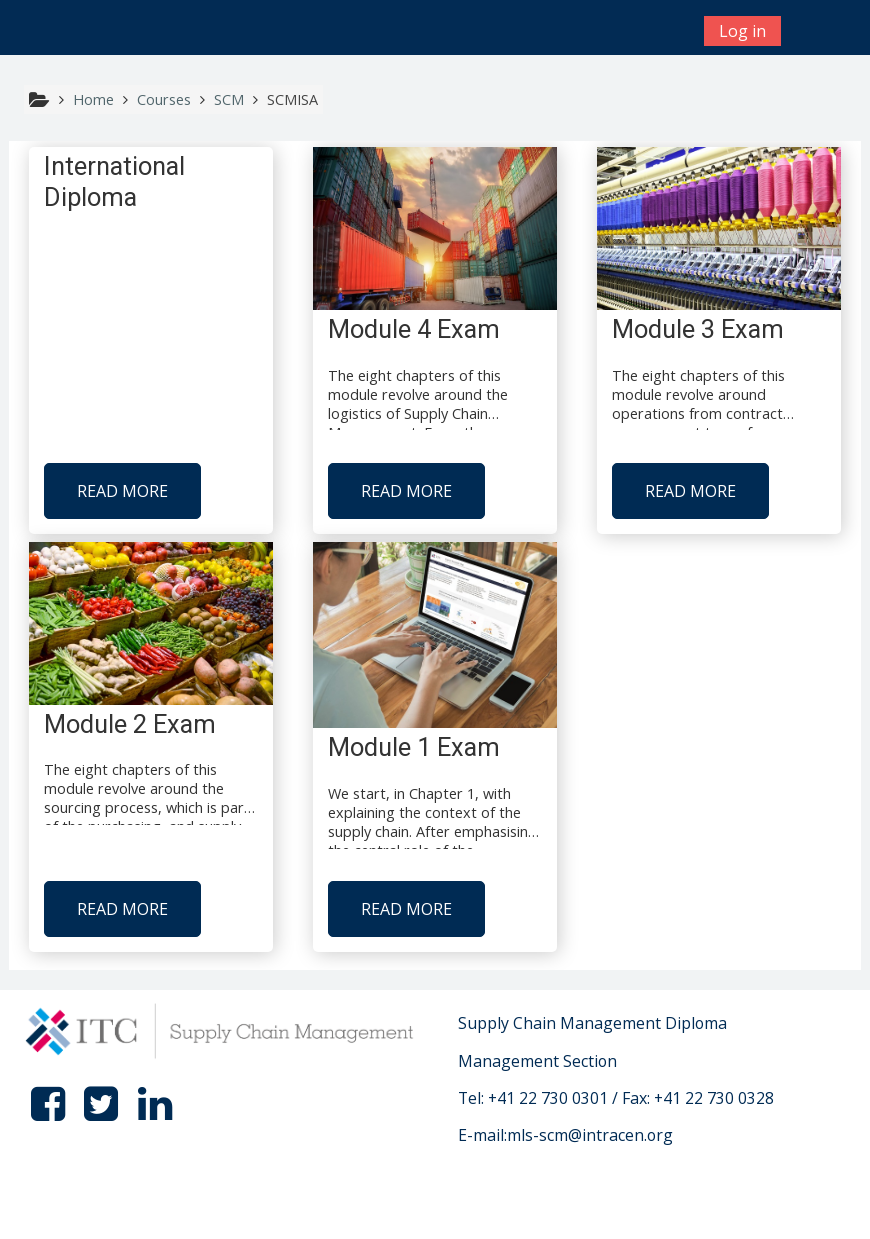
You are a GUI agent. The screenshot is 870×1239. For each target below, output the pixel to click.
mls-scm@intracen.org (590, 1135)
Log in (742, 31)
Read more (122, 491)
